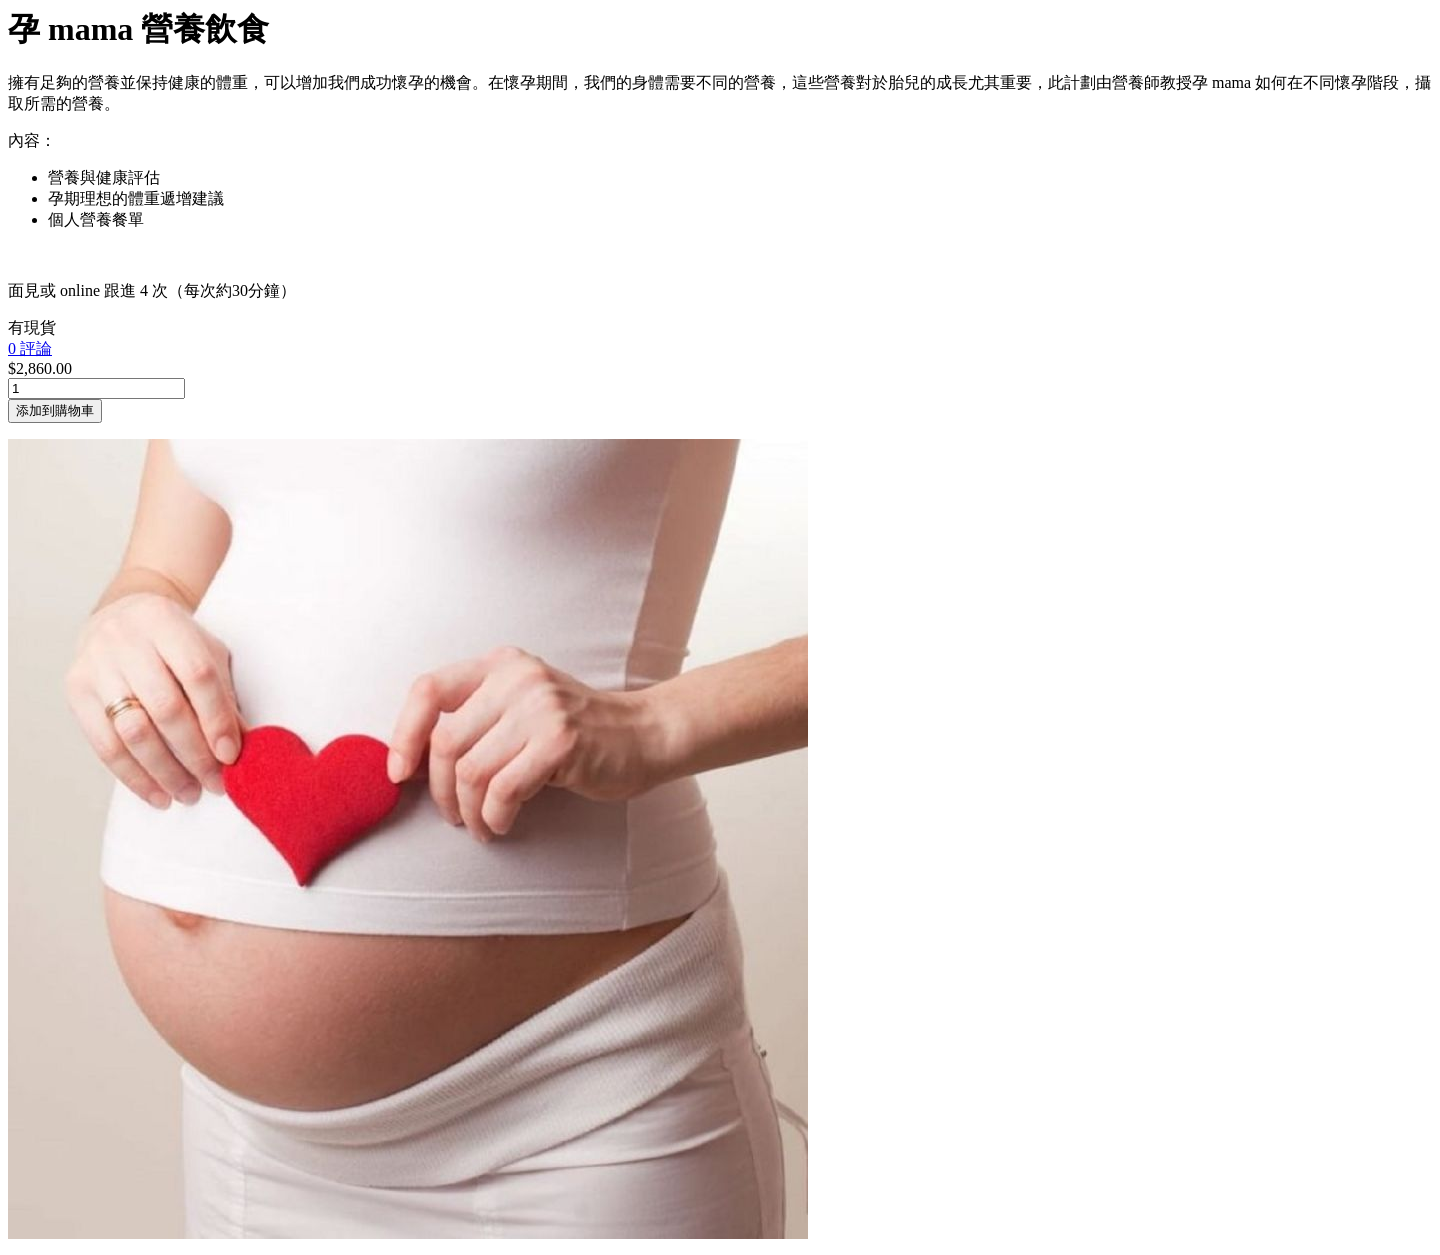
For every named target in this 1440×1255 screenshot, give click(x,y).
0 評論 (30, 348)
